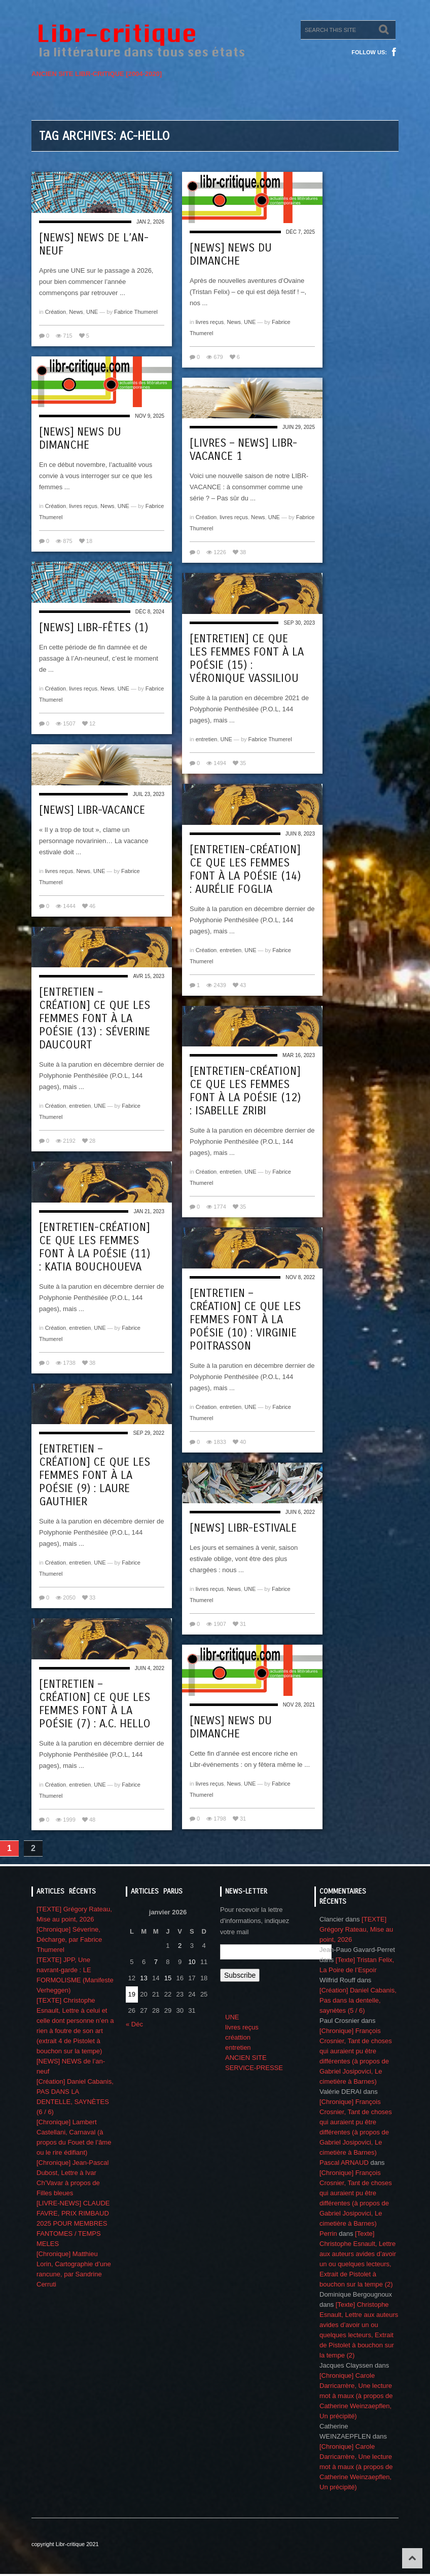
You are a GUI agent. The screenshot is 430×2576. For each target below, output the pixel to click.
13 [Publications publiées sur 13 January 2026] (143, 1978)
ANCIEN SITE (246, 2057)
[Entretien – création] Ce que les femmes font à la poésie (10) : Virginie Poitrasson (245, 1320)
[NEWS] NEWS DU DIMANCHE (231, 254)
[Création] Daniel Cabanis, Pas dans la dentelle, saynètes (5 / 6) (358, 2000)
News (76, 312)
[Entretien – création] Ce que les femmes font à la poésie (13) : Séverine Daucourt (94, 1018)
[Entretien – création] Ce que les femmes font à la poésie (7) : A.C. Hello (95, 1704)
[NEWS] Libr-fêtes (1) (93, 627)
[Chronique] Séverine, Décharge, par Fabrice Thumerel (69, 1939)
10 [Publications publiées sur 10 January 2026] (191, 1962)
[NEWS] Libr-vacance (92, 810)
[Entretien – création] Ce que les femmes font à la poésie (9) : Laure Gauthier (94, 1475)
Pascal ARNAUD (344, 2162)
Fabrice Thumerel (136, 312)
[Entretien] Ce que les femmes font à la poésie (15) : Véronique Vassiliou (247, 658)
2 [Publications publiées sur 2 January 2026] (180, 1945)
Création (55, 312)
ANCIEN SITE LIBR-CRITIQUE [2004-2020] (96, 74)
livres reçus (210, 322)
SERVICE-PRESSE (254, 2068)
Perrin (328, 2233)
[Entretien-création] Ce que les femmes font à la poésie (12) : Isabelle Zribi (245, 1091)
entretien (207, 739)
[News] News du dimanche (231, 1727)
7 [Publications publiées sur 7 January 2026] (156, 1962)
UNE (92, 312)
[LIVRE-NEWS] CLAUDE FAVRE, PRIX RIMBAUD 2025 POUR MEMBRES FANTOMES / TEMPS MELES (73, 2223)
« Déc (134, 2024)
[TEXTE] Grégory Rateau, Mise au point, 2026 (356, 1929)
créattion (237, 2037)
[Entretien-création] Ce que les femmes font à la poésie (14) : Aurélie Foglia (245, 869)
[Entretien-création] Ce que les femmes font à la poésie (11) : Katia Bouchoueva (94, 1247)
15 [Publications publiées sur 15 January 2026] (167, 1978)
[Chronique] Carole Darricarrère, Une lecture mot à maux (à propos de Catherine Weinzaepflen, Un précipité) (356, 2396)
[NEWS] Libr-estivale (243, 1528)
